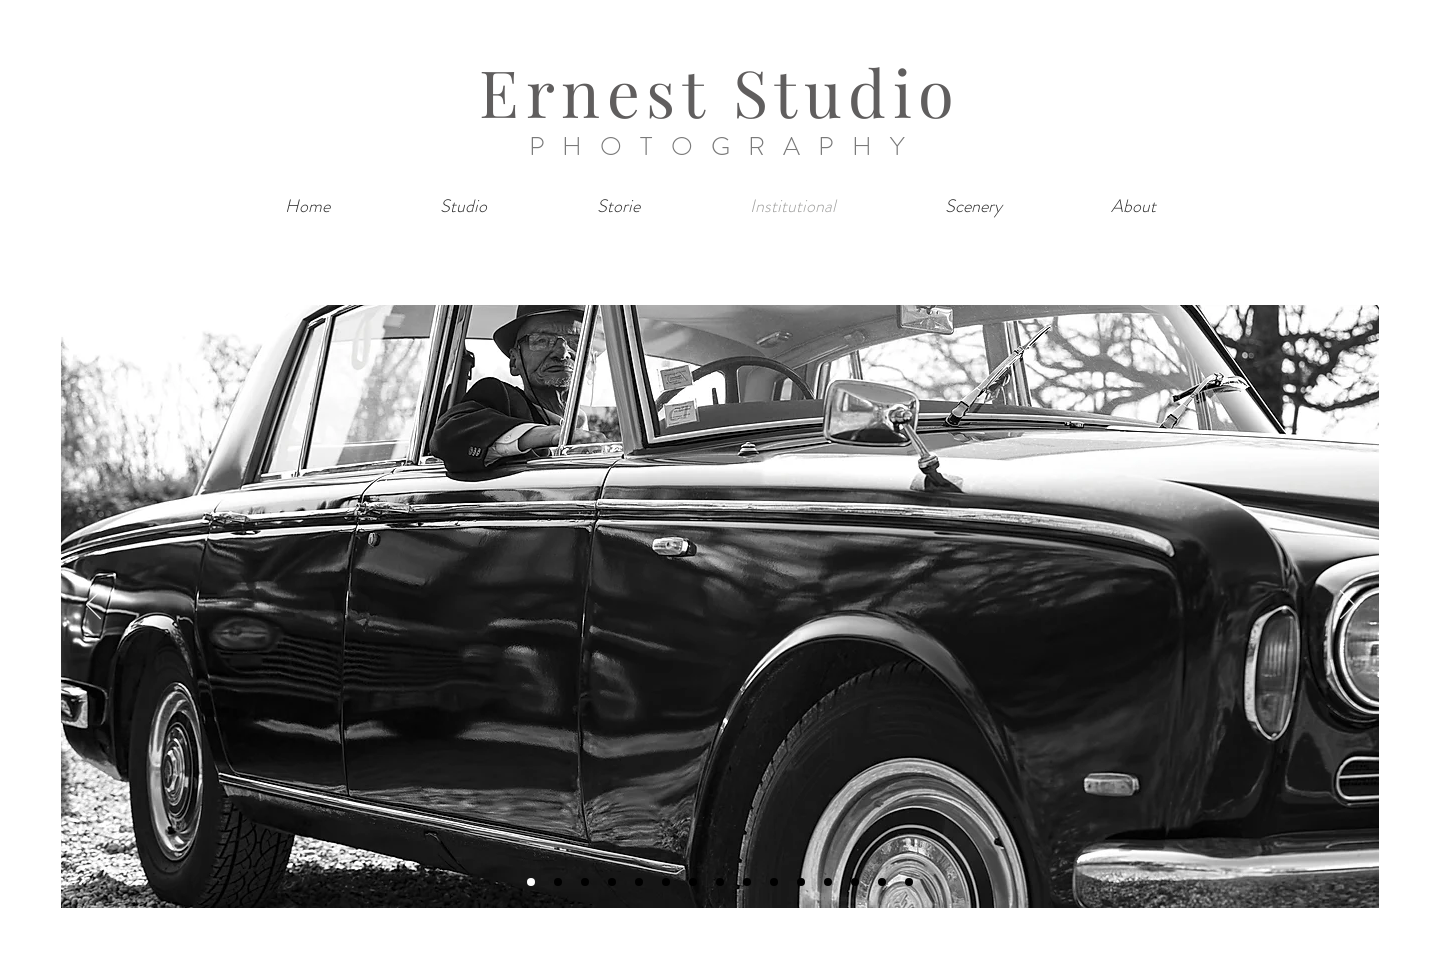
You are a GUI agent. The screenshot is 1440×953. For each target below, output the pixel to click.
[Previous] (93, 606)
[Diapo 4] (612, 882)
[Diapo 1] (531, 882)
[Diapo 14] (882, 882)
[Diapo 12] (828, 882)
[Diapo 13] (855, 882)
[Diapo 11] (801, 882)
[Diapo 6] (666, 882)
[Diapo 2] (558, 882)
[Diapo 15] (909, 882)
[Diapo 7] (693, 882)
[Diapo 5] (639, 882)
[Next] (1347, 606)
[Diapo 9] (747, 882)
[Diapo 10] (774, 882)
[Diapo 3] (585, 882)
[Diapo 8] (720, 882)
